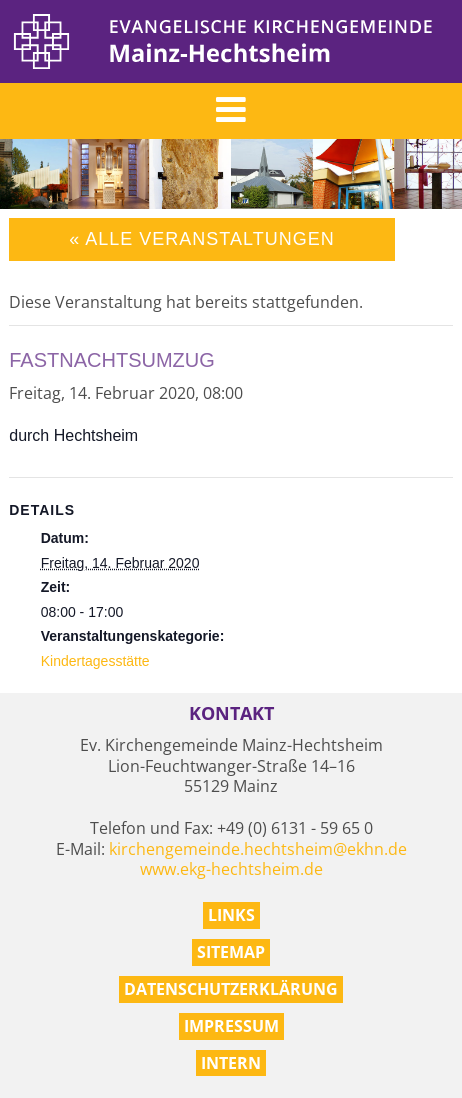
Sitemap (231, 952)
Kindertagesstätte (95, 661)
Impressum (231, 1026)
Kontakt (231, 713)
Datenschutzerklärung (231, 989)
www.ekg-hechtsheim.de (231, 869)
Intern (231, 1063)
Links (231, 915)
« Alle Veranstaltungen (201, 239)
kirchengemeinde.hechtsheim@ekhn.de (258, 849)
